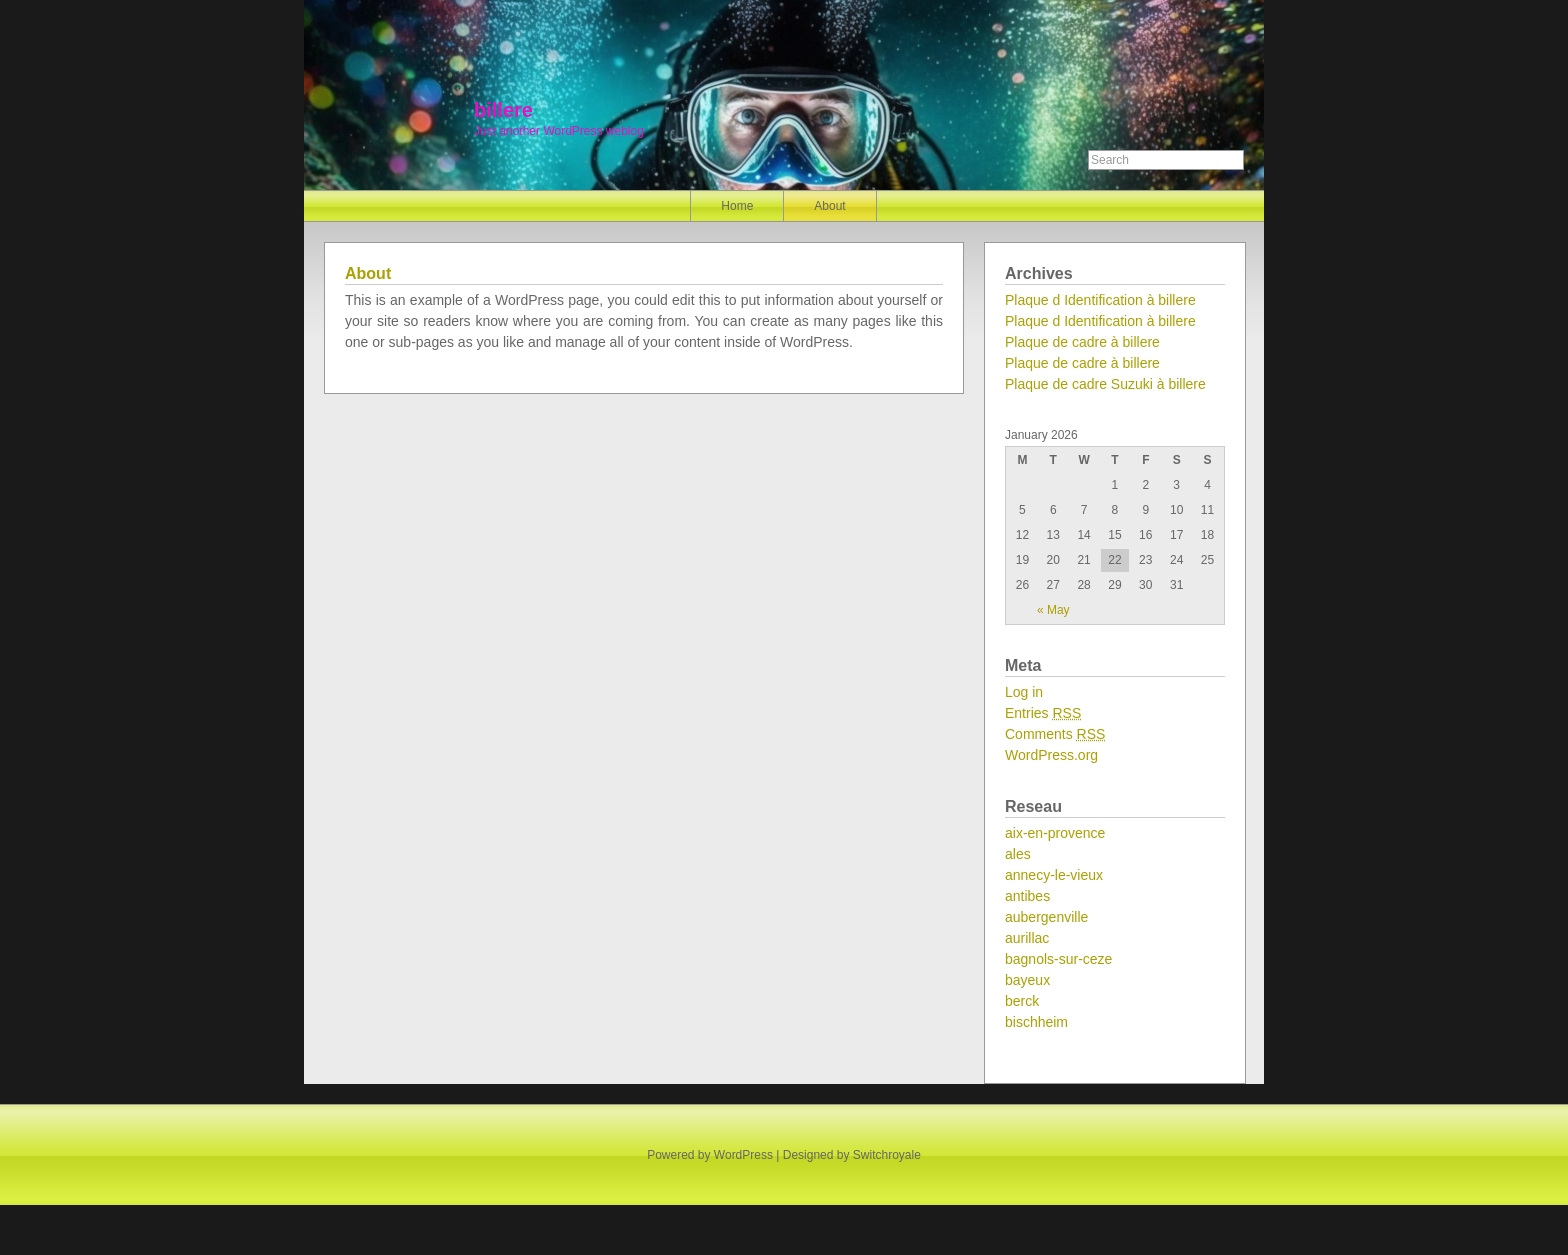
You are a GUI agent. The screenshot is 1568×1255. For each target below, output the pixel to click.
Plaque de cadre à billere (1082, 342)
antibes (1027, 896)
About (829, 206)
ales (1018, 854)
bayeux (1027, 980)
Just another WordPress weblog (559, 131)
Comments (1055, 734)
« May (1053, 610)
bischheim (1036, 1022)
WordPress (743, 1155)
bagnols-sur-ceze (1058, 959)
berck (1022, 1001)
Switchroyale (887, 1155)
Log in (1024, 692)
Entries (1043, 713)
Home (737, 206)
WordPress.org (1051, 755)
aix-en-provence (1055, 833)
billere (503, 110)
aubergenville (1046, 917)
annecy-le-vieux (1054, 875)
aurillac (1027, 938)
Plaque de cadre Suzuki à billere (1105, 384)
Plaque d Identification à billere (1100, 300)
